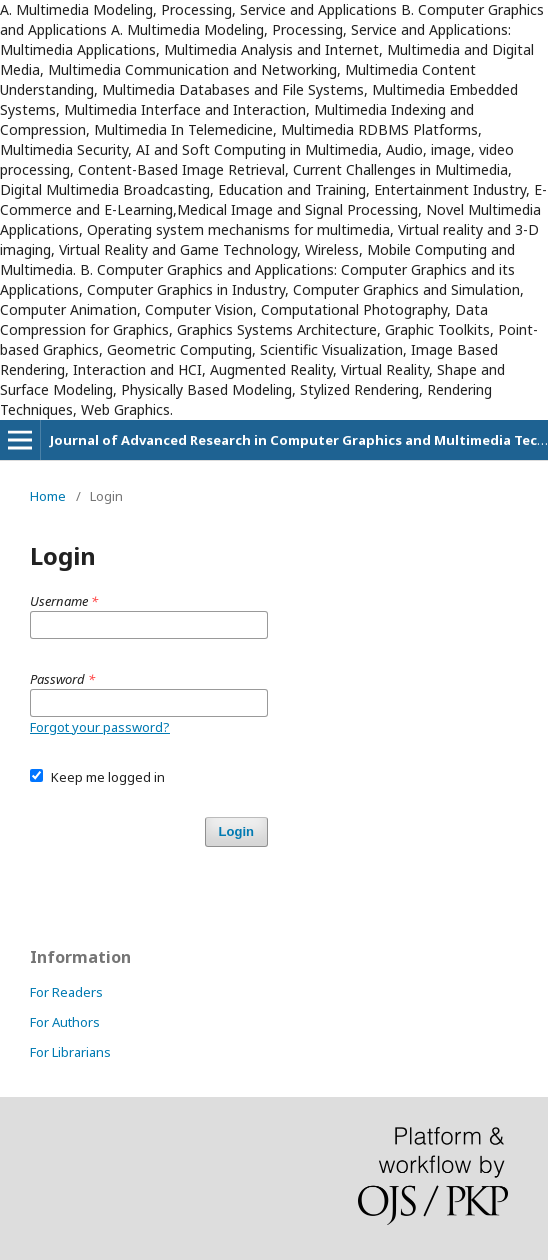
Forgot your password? (100, 727)
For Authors (65, 1022)
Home (48, 496)
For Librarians (70, 1052)
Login (236, 831)
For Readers (66, 992)
